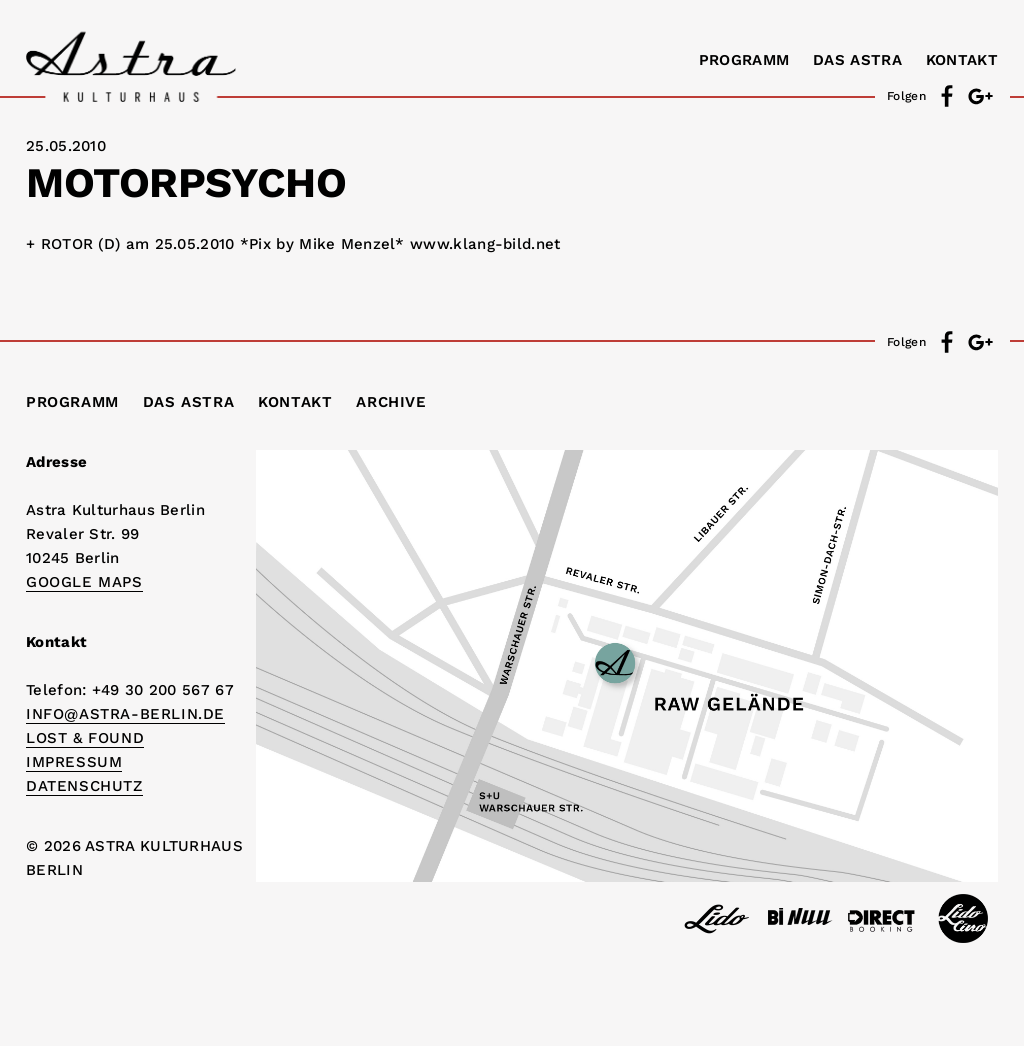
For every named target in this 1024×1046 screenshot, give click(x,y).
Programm (744, 60)
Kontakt (962, 60)
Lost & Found (85, 738)
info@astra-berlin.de (125, 714)
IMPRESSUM (74, 762)
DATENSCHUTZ (84, 786)
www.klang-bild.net (485, 244)
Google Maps (84, 582)
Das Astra (857, 60)
